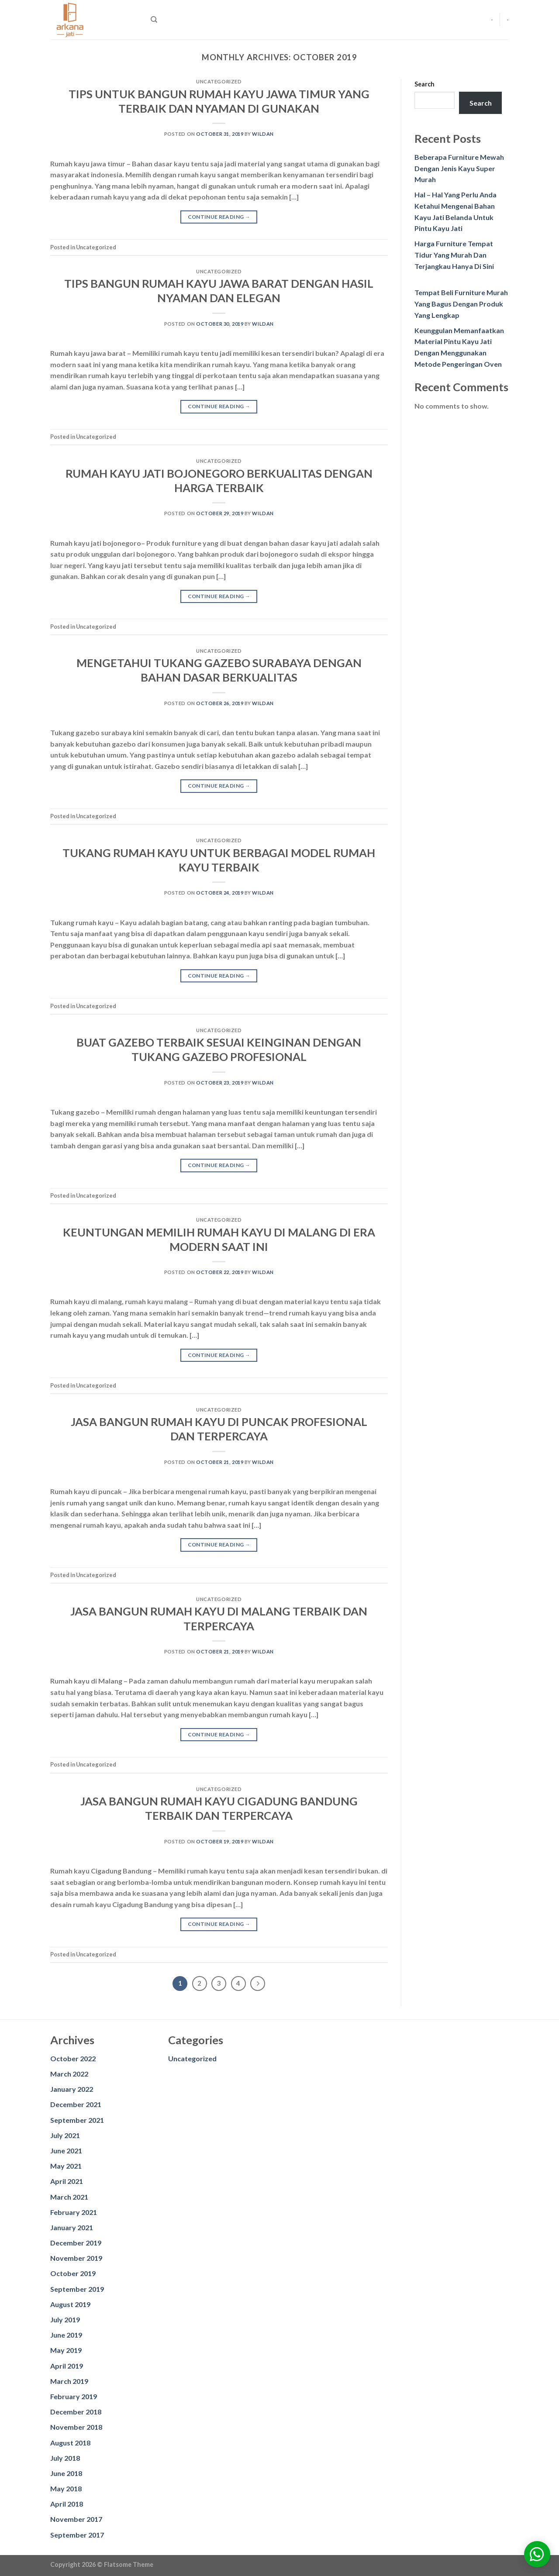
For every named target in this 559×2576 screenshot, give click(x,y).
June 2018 (66, 2473)
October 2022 (73, 2058)
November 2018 (76, 2427)
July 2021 (65, 2135)
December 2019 (75, 2243)
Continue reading (219, 217)
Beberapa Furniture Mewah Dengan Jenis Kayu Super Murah (459, 168)
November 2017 (76, 2519)
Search (424, 84)
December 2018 (75, 2411)
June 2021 (66, 2150)
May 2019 (66, 2350)
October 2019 (73, 2273)
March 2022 (69, 2074)
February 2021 (73, 2212)
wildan (262, 134)
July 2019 (65, 2319)
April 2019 (66, 2366)
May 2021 (66, 2166)
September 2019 (77, 2289)
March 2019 (69, 2381)
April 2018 (66, 2504)
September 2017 (77, 2535)
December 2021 (75, 2104)
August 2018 (70, 2442)
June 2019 (66, 2335)
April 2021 (66, 2181)
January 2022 (71, 2089)
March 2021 (69, 2197)
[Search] (154, 19)
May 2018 (66, 2488)
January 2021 (71, 2227)
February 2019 (73, 2396)
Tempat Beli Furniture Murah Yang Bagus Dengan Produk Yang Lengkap (461, 303)
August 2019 (70, 2304)
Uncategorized (192, 2058)
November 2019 (76, 2258)
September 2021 (77, 2120)
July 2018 (65, 2458)
